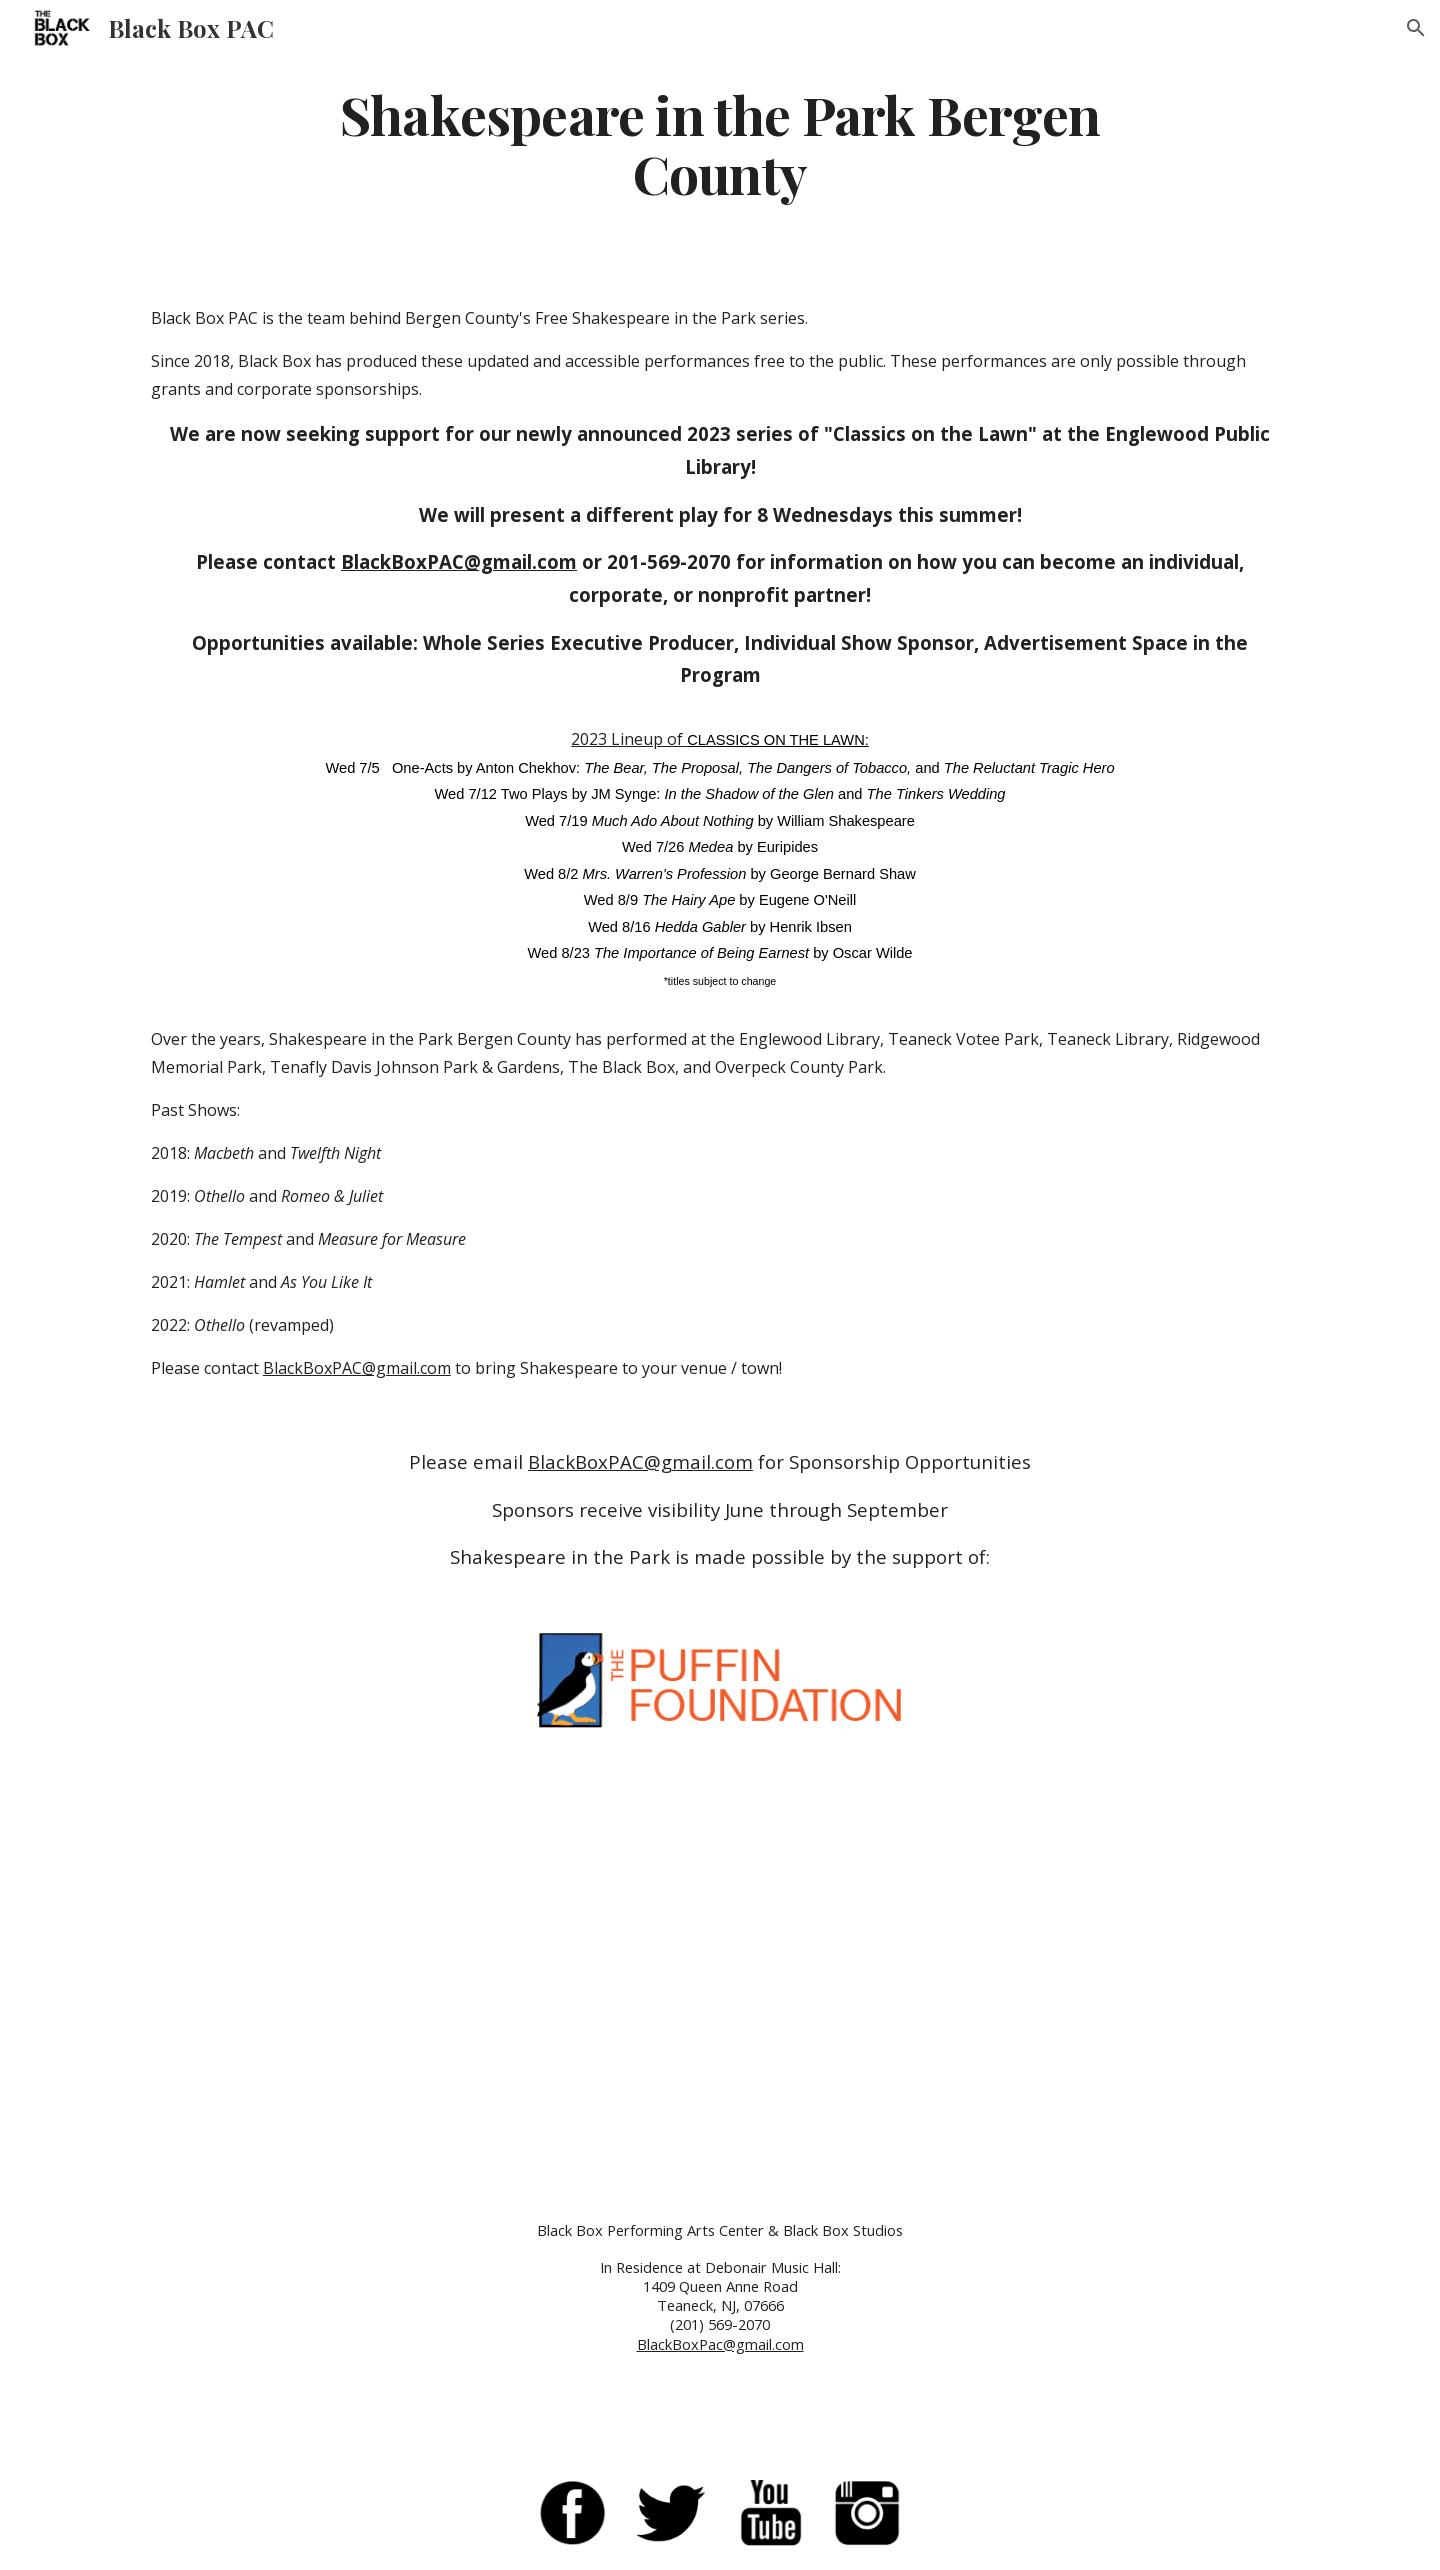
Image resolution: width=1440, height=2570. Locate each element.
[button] (1416, 28)
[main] (719, 143)
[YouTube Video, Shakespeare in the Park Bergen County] (720, 1968)
